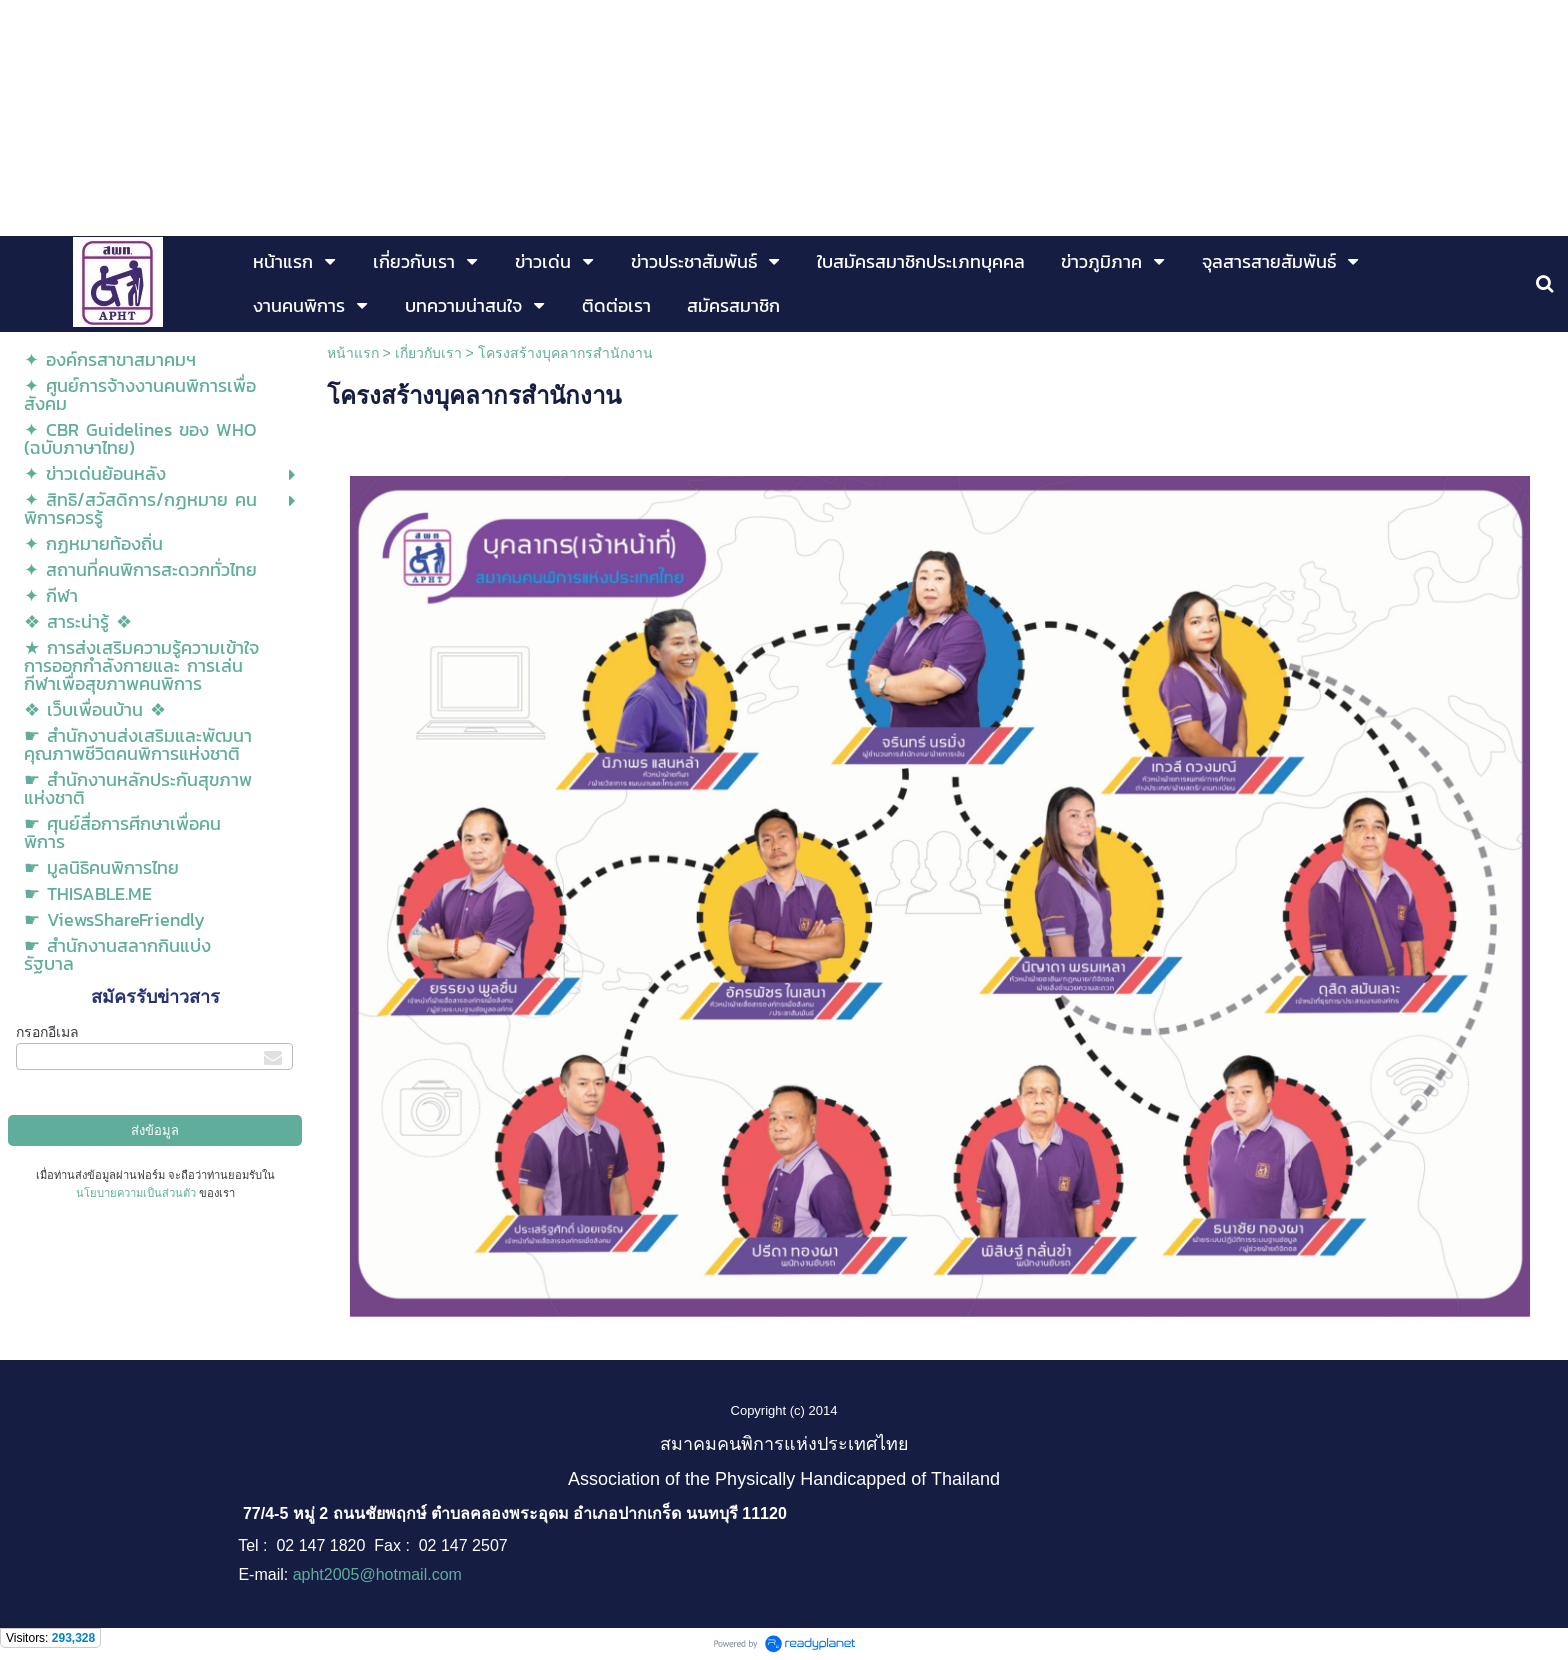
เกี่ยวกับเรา (428, 353)
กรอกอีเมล (47, 1032)
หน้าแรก (353, 353)
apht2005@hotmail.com (377, 1574)
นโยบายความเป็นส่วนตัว (136, 1193)
